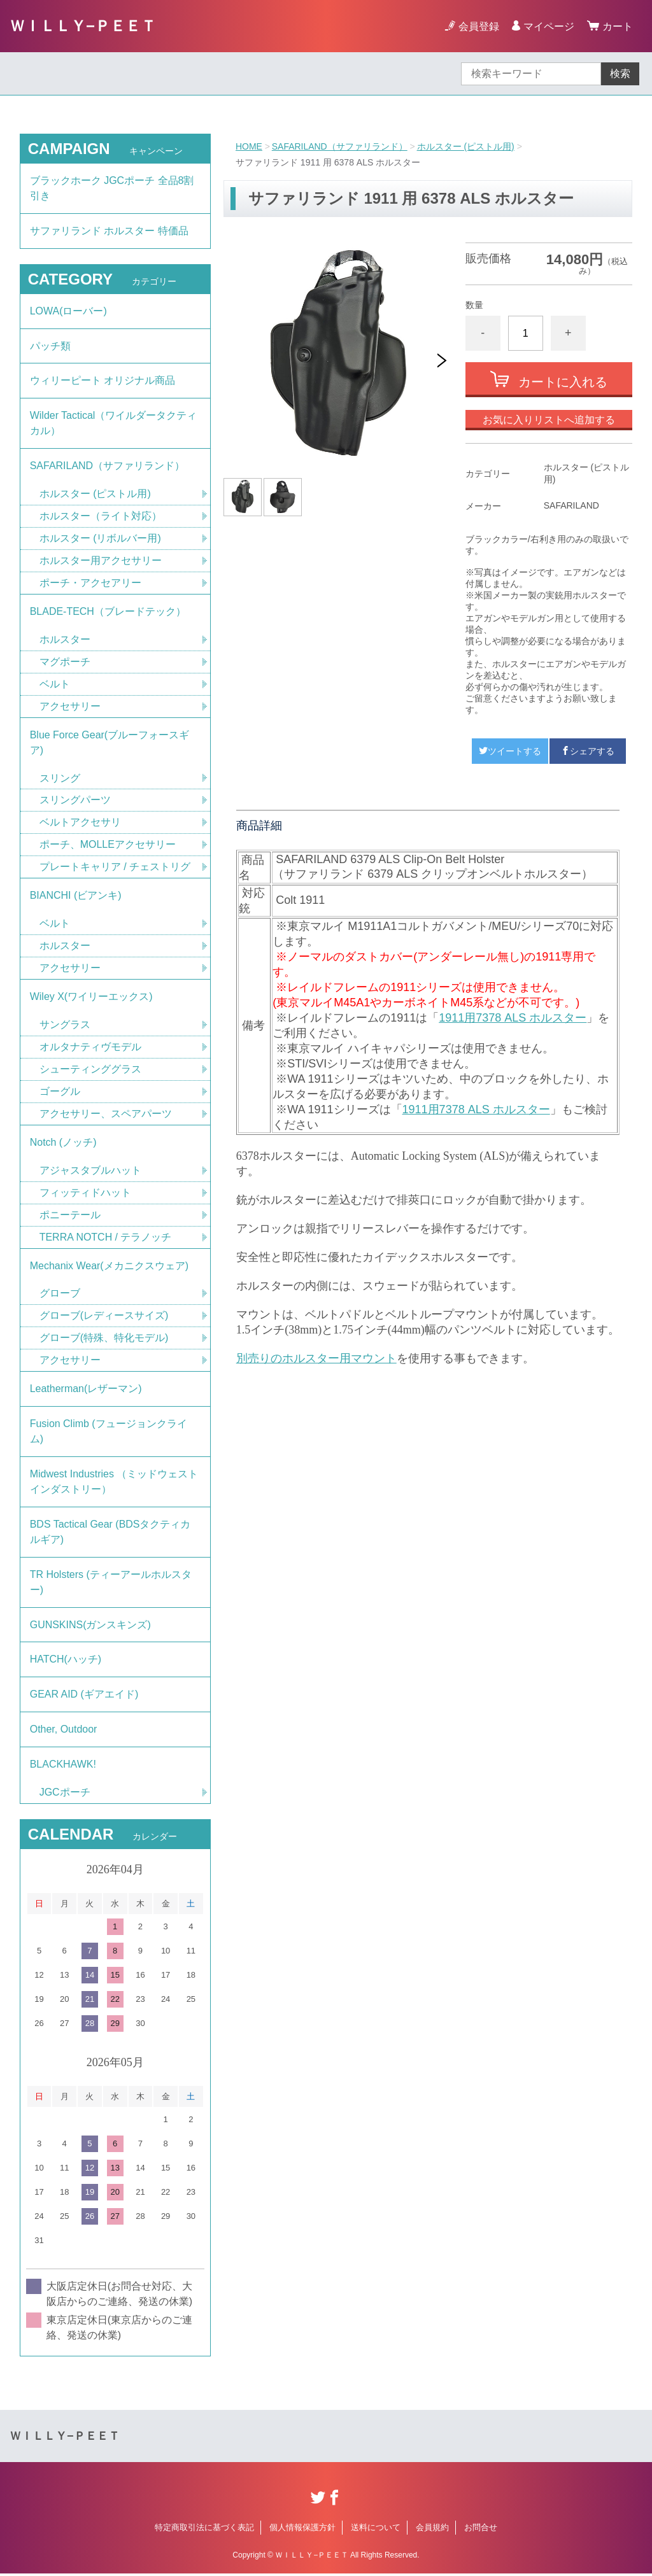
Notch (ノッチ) (63, 1143)
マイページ (548, 26)
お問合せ (480, 2530)
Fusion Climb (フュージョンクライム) (108, 1433)
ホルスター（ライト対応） (100, 516)
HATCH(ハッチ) (66, 1661)
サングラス (64, 1025)
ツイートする (510, 751)
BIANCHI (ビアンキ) (76, 896)
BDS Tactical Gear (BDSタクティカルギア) (110, 1534)
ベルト (54, 684)
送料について (375, 2530)
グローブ (59, 1295)
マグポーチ (64, 662)
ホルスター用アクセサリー (100, 561)
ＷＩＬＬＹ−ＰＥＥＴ (83, 25)
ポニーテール (70, 1216)
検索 (620, 73)
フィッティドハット (85, 1193)
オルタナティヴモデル (90, 1048)
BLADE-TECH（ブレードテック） (108, 612)
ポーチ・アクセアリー (90, 583)
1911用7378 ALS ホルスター (512, 1017)
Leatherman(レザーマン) (86, 1390)
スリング (59, 778)
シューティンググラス (90, 1070)
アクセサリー (70, 706)
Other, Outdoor (63, 1731)
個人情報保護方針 (302, 2530)
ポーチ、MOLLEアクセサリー (107, 845)
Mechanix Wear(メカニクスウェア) (109, 1267)
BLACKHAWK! (63, 1766)
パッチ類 (50, 346)
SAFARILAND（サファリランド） (340, 146)
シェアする (587, 751)
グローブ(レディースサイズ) (104, 1317)
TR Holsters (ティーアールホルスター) (111, 1584)
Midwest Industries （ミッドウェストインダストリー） (114, 1483)
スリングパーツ (75, 801)
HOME (249, 146)
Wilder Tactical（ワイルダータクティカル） (113, 424)
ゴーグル (59, 1092)
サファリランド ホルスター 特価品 (109, 230)
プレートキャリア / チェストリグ (114, 867)
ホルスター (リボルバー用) (100, 538)
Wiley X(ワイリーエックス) (91, 997)
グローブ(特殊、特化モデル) (104, 1339)
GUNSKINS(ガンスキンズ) (90, 1626)
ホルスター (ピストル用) (465, 146)
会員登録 (478, 26)
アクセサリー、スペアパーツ (105, 1114)
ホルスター (64, 640)
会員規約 (432, 2530)
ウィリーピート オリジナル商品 (102, 381)
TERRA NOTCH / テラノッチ (105, 1238)
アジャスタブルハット (90, 1171)
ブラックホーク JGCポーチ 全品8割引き (112, 188)
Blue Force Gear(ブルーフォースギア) (110, 743)
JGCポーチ (64, 1794)
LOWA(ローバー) (68, 311)
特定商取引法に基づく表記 (204, 2530)
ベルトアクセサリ (80, 823)
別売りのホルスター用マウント (316, 1358)
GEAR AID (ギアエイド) (84, 1696)
